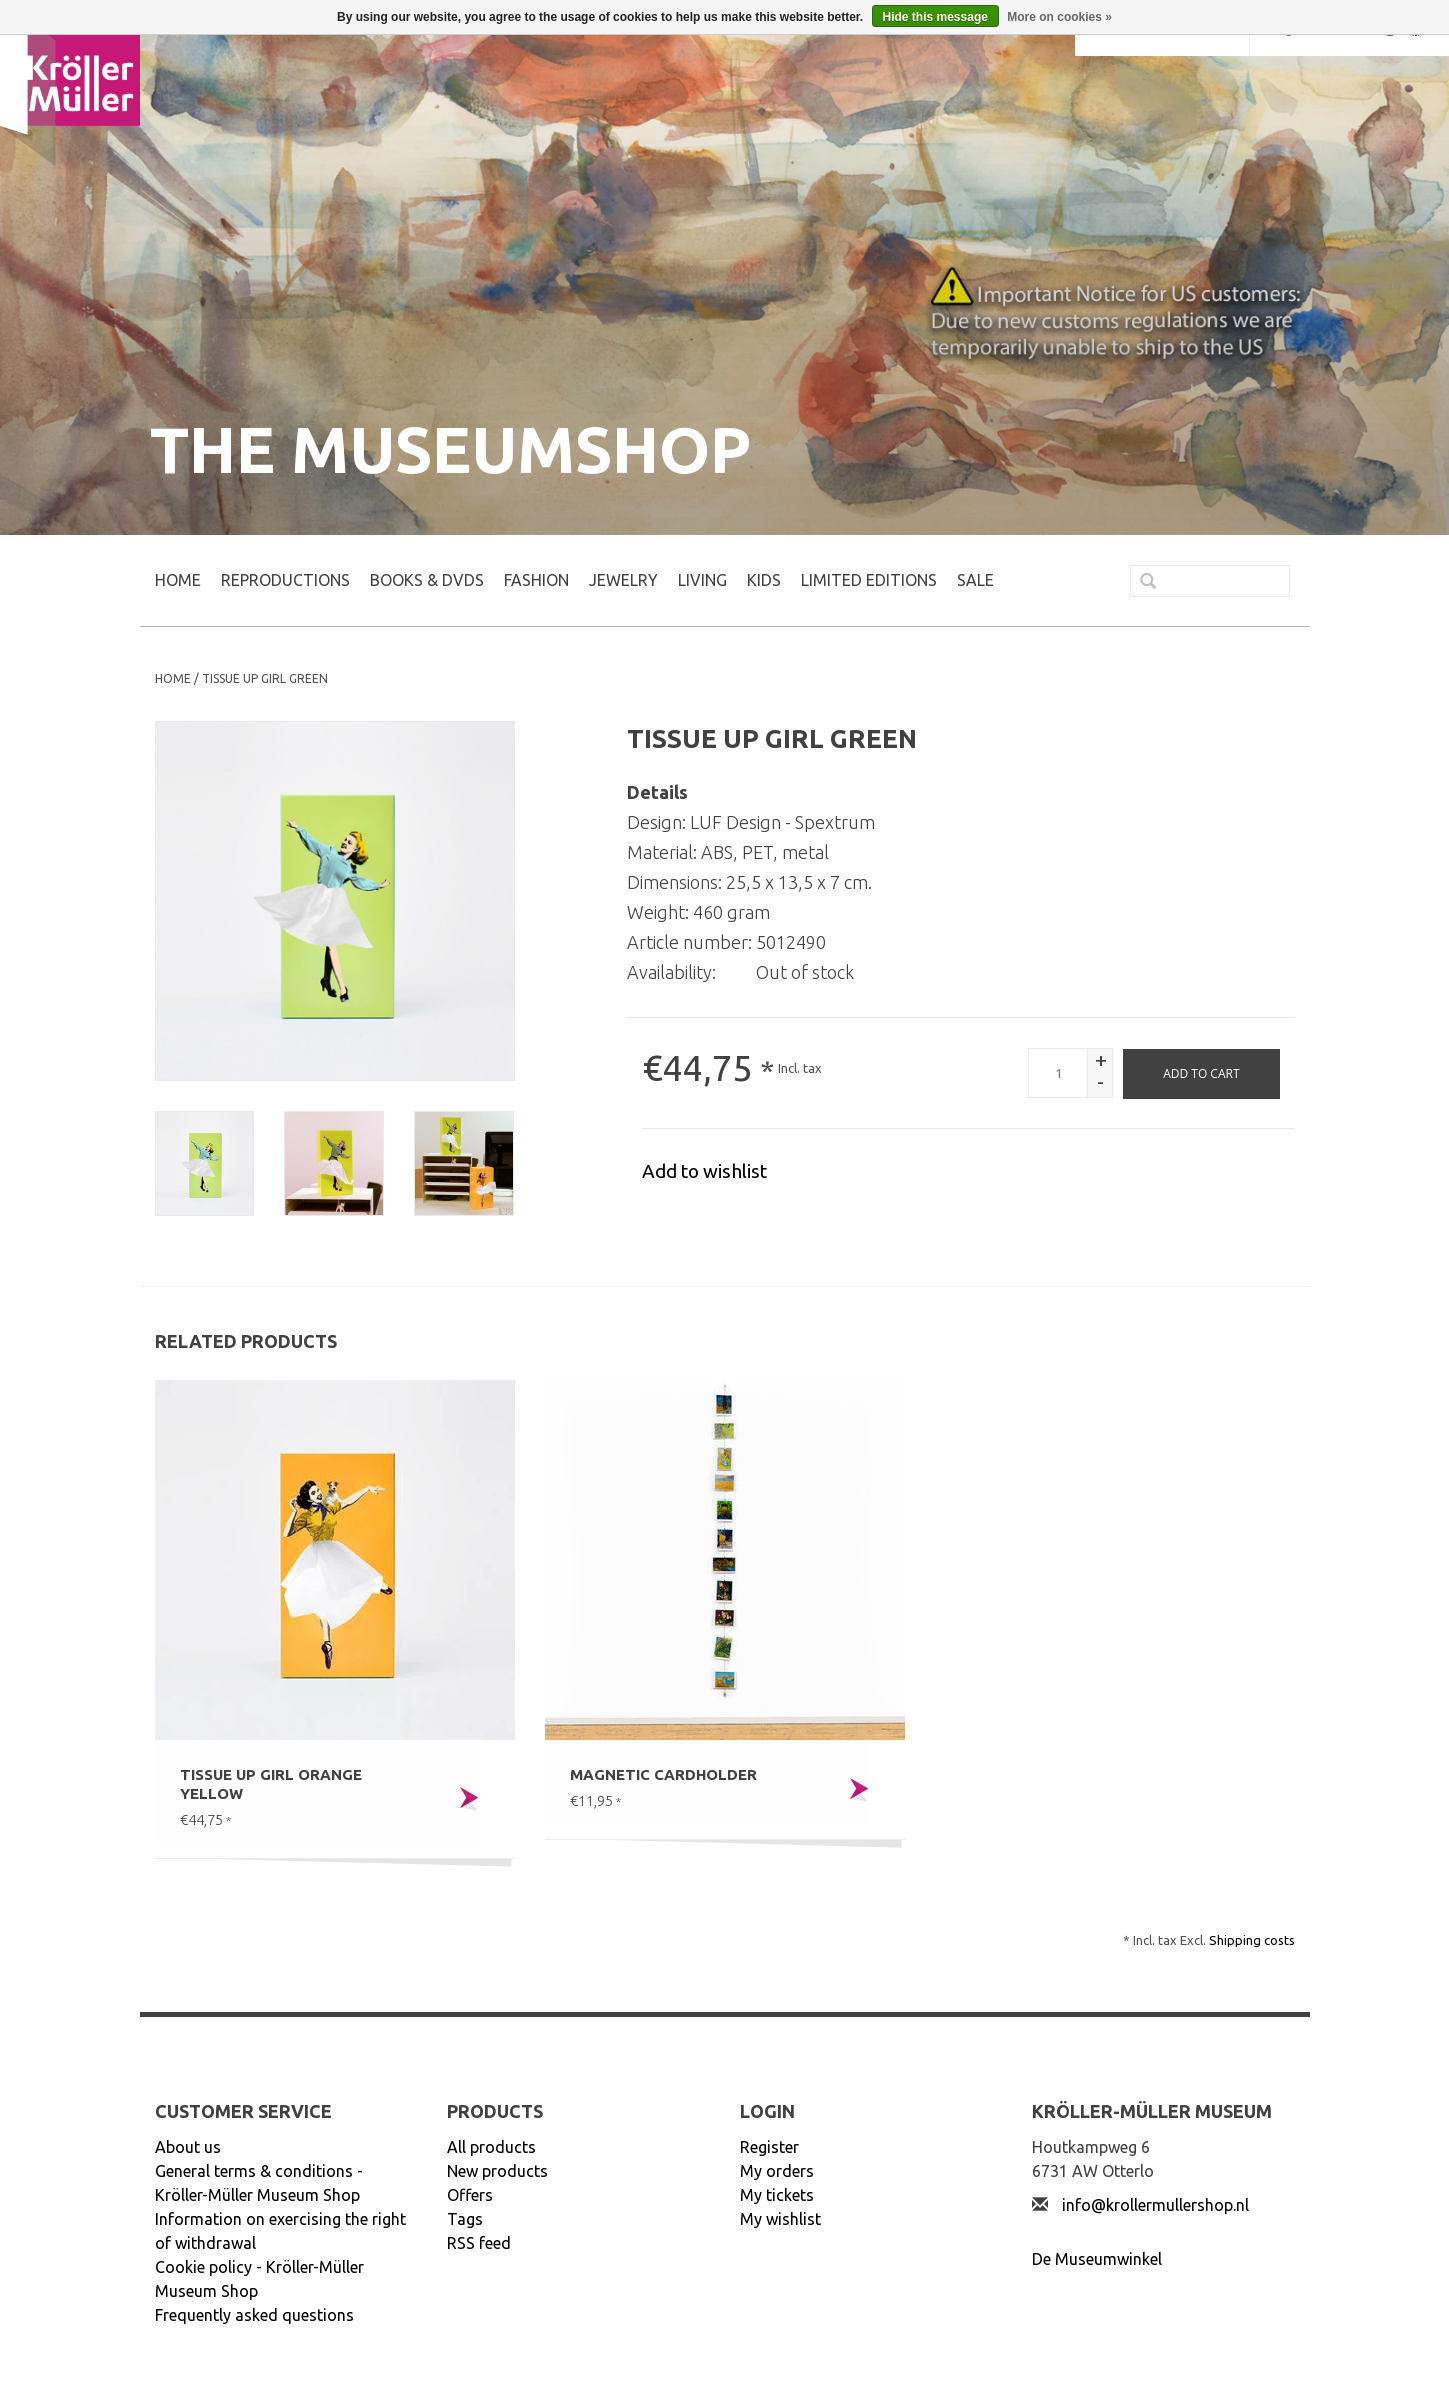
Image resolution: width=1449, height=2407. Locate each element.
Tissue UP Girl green (265, 678)
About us (188, 2147)
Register (769, 2147)
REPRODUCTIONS (285, 580)
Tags (465, 2219)
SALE (975, 580)
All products (491, 2147)
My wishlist (780, 2219)
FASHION (536, 580)
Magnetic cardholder (663, 1774)
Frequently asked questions (254, 2315)
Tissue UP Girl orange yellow (271, 1784)
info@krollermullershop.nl (1155, 2205)
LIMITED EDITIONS (869, 580)
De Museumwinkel (1097, 2259)
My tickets (777, 2195)
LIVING (702, 580)
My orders (777, 2171)
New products (497, 2171)
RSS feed (479, 2243)
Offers (470, 2195)
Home (178, 580)
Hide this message (935, 17)
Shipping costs (1252, 1940)
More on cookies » (1059, 17)
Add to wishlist (704, 1171)
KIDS (764, 580)
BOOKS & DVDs (427, 580)
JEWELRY (623, 580)
